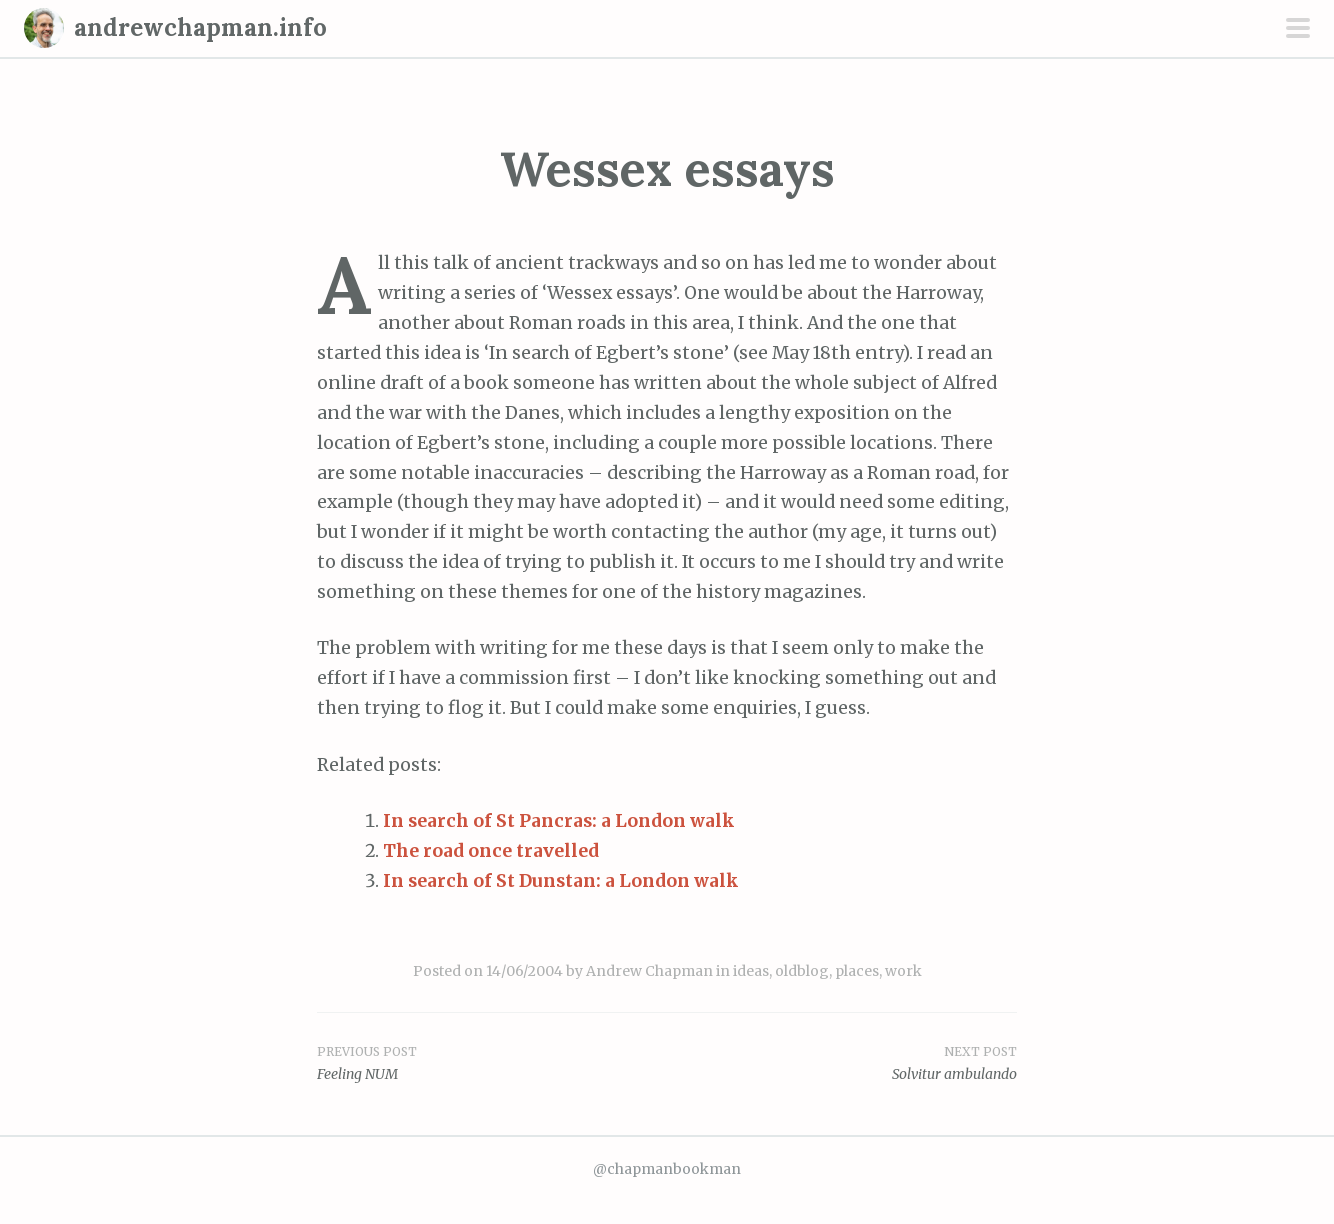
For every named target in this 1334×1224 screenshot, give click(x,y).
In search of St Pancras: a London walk (559, 821)
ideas (751, 971)
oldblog (802, 971)
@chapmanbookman (667, 1169)
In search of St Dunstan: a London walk (561, 881)
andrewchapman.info (200, 27)
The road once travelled (491, 851)
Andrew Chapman (649, 971)
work (903, 971)
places (857, 971)
